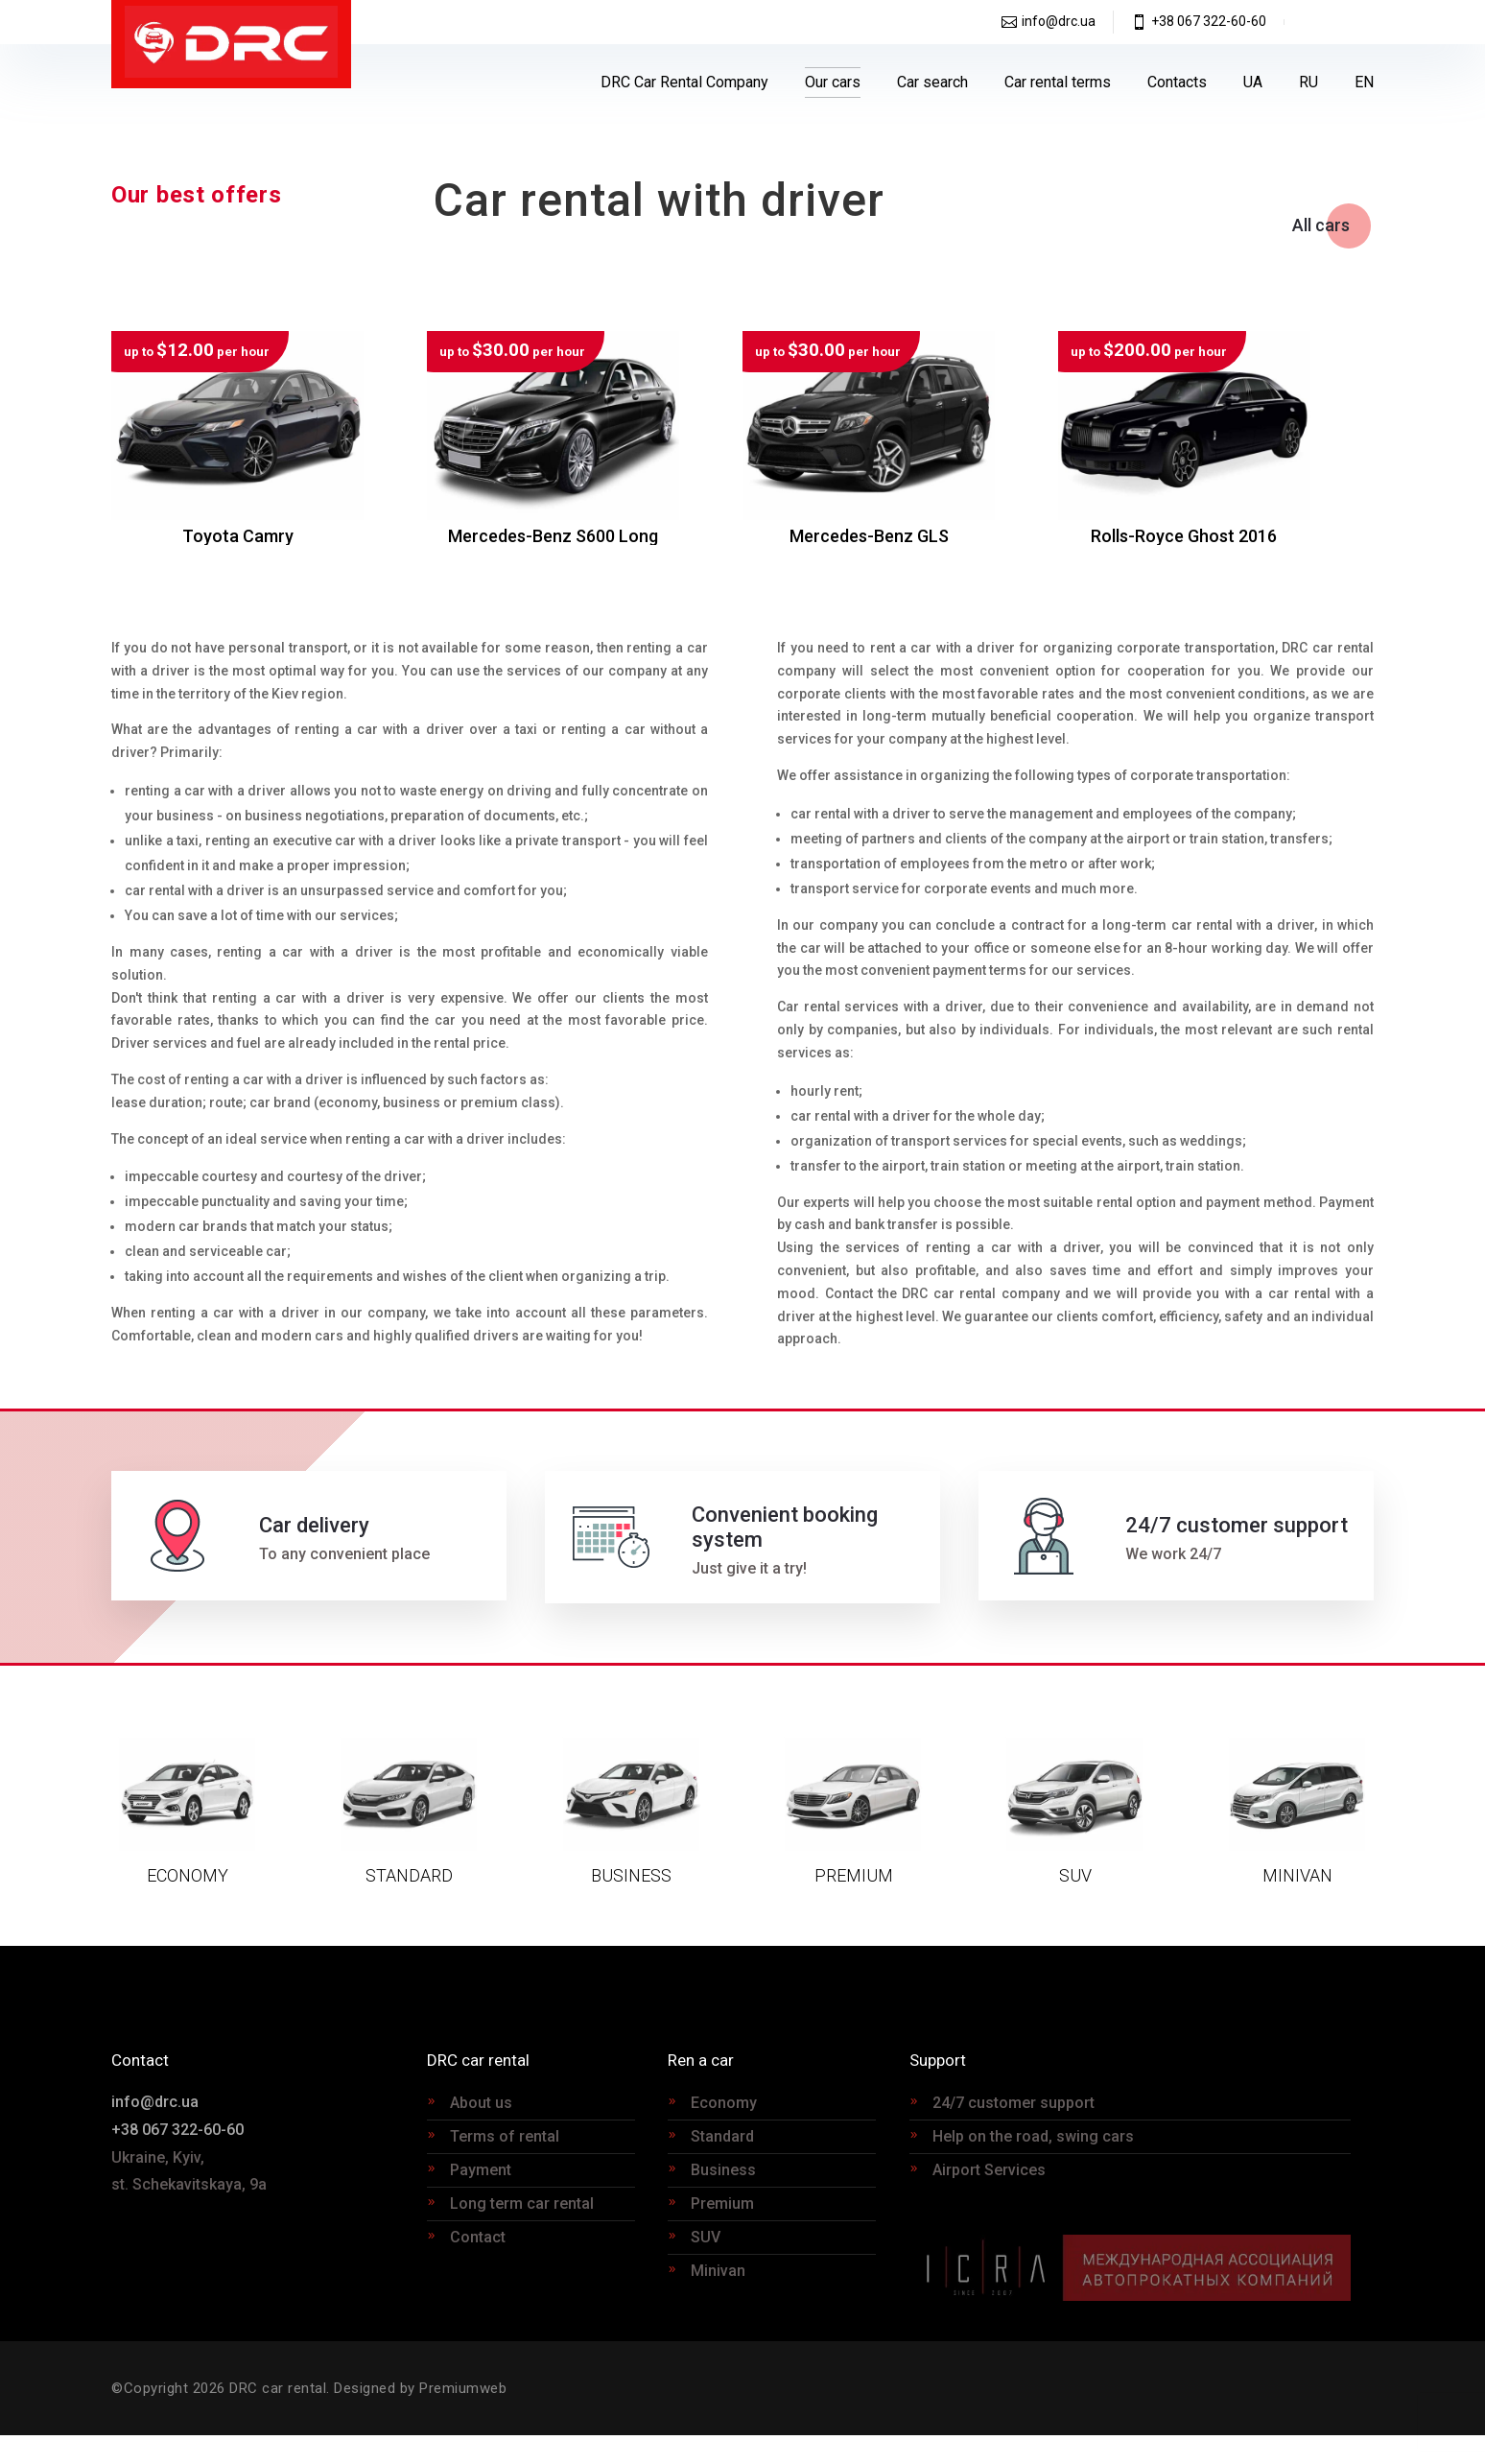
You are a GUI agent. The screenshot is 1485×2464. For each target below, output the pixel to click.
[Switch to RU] (1308, 82)
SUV (705, 2237)
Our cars (832, 82)
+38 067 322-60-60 (1208, 21)
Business (723, 2170)
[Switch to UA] (1252, 82)
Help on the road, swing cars (1033, 2136)
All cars (1321, 225)
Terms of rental (504, 2136)
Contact (478, 2237)
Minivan (718, 2271)
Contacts (1177, 82)
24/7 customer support (1236, 1525)
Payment (480, 2170)
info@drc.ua (1059, 21)
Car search (932, 82)
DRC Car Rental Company (684, 82)
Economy (724, 2103)
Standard (722, 2136)
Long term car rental (522, 2203)
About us (481, 2103)
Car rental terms (1057, 82)
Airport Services (989, 2170)
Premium (722, 2203)
